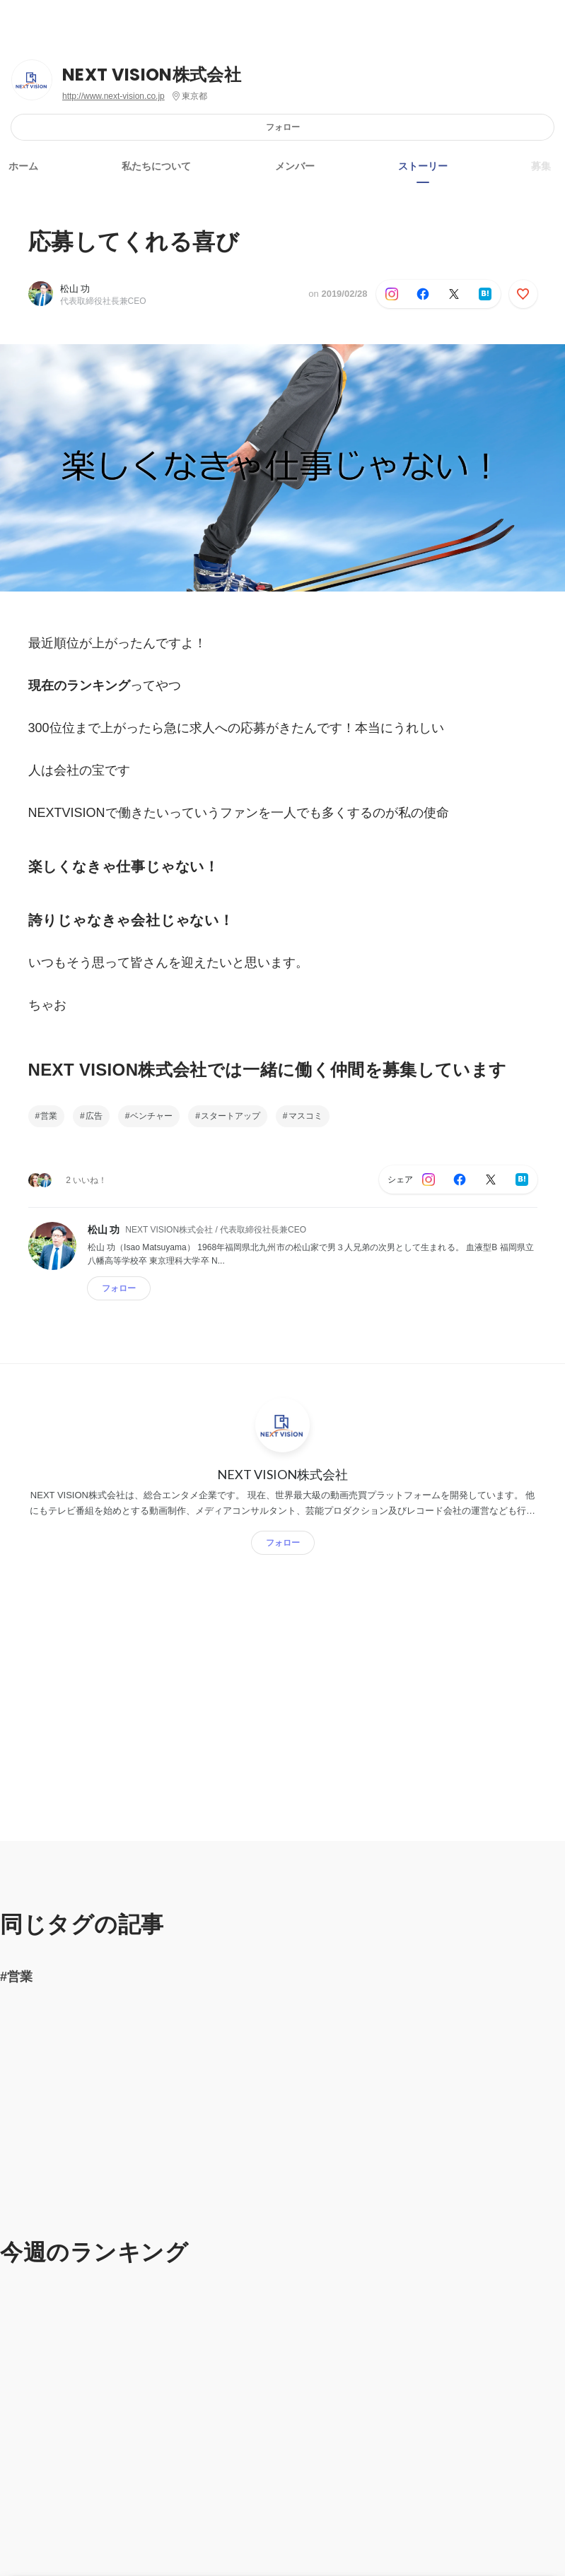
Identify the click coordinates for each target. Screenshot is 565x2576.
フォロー (283, 127)
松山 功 (75, 288)
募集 (541, 166)
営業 (48, 1116)
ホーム (23, 166)
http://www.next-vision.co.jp (113, 96)
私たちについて (156, 166)
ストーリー (423, 166)
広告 (94, 1116)
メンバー (295, 166)
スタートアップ (230, 1116)
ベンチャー (151, 1116)
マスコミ (305, 1116)
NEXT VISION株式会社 (151, 74)
